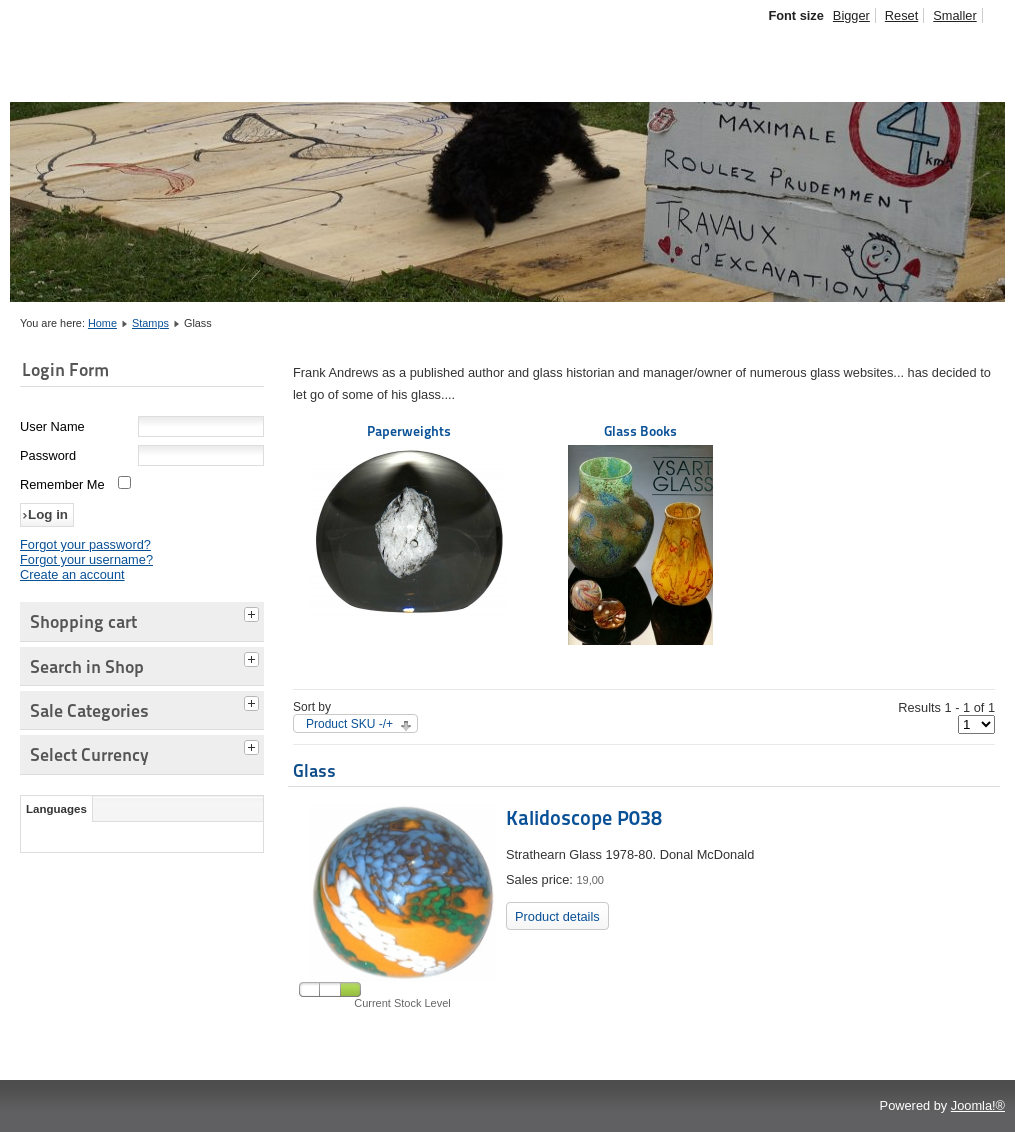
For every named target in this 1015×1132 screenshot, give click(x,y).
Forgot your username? (86, 559)
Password (48, 455)
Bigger (851, 15)
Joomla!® (978, 1105)
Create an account (72, 574)
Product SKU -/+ (349, 724)
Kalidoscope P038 (584, 818)
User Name (52, 426)
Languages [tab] (56, 809)
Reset (901, 15)
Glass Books (640, 534)
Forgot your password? (85, 544)
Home (102, 323)
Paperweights (409, 521)
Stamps (150, 323)
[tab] (254, 612)
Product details (557, 916)
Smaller (954, 15)
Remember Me (62, 484)
